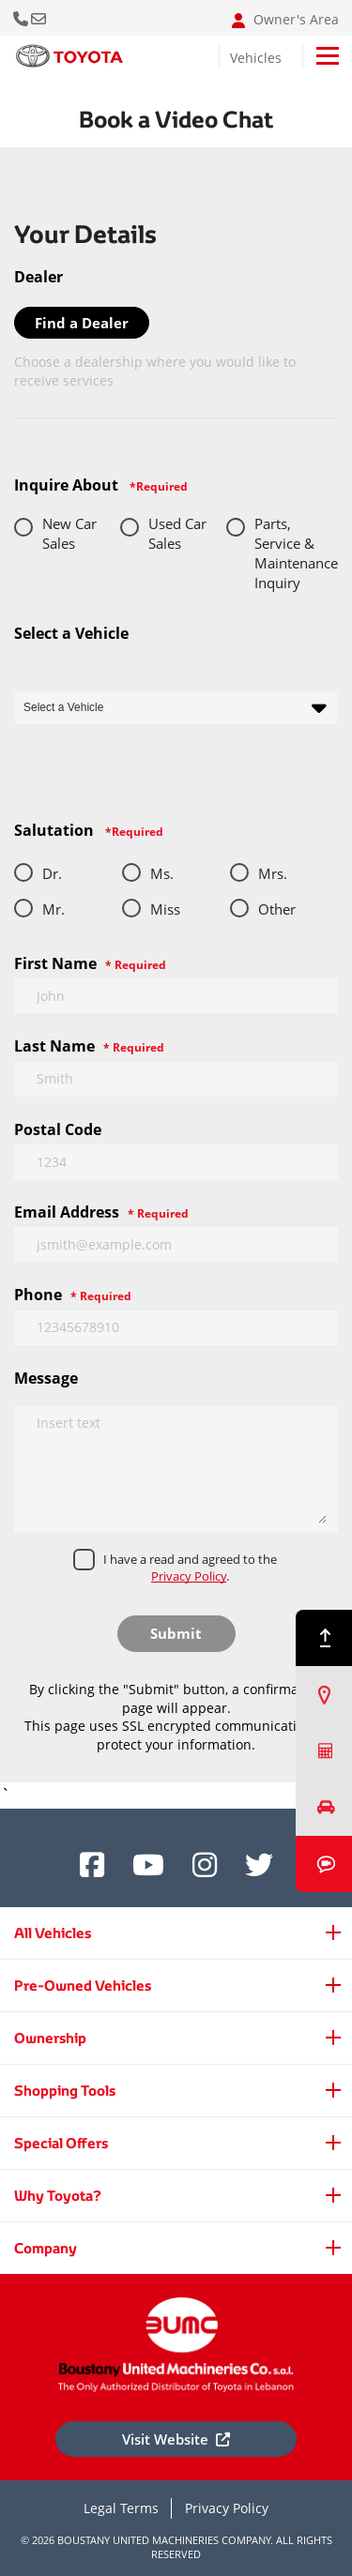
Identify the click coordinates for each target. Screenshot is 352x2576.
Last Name (89, 1046)
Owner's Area (285, 19)
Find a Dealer (82, 322)
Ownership (50, 2038)
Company (45, 2248)
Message (46, 1378)
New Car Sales (69, 533)
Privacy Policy (188, 1576)
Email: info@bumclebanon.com (40, 17)
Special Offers (61, 2143)
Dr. (52, 873)
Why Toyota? (57, 2196)
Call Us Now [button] (22, 17)
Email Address (101, 1212)
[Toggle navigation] (327, 56)
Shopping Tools (64, 2090)
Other (277, 909)
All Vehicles (52, 1933)
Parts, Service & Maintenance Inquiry (296, 553)
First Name (90, 963)
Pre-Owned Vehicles (82, 1985)
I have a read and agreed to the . (190, 1567)
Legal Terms (121, 2508)
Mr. (53, 909)
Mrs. (272, 873)
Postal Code (57, 1129)
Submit (176, 1633)
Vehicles (256, 58)
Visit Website (176, 2439)
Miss (165, 909)
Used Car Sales (177, 533)
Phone (72, 1294)
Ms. (162, 873)
